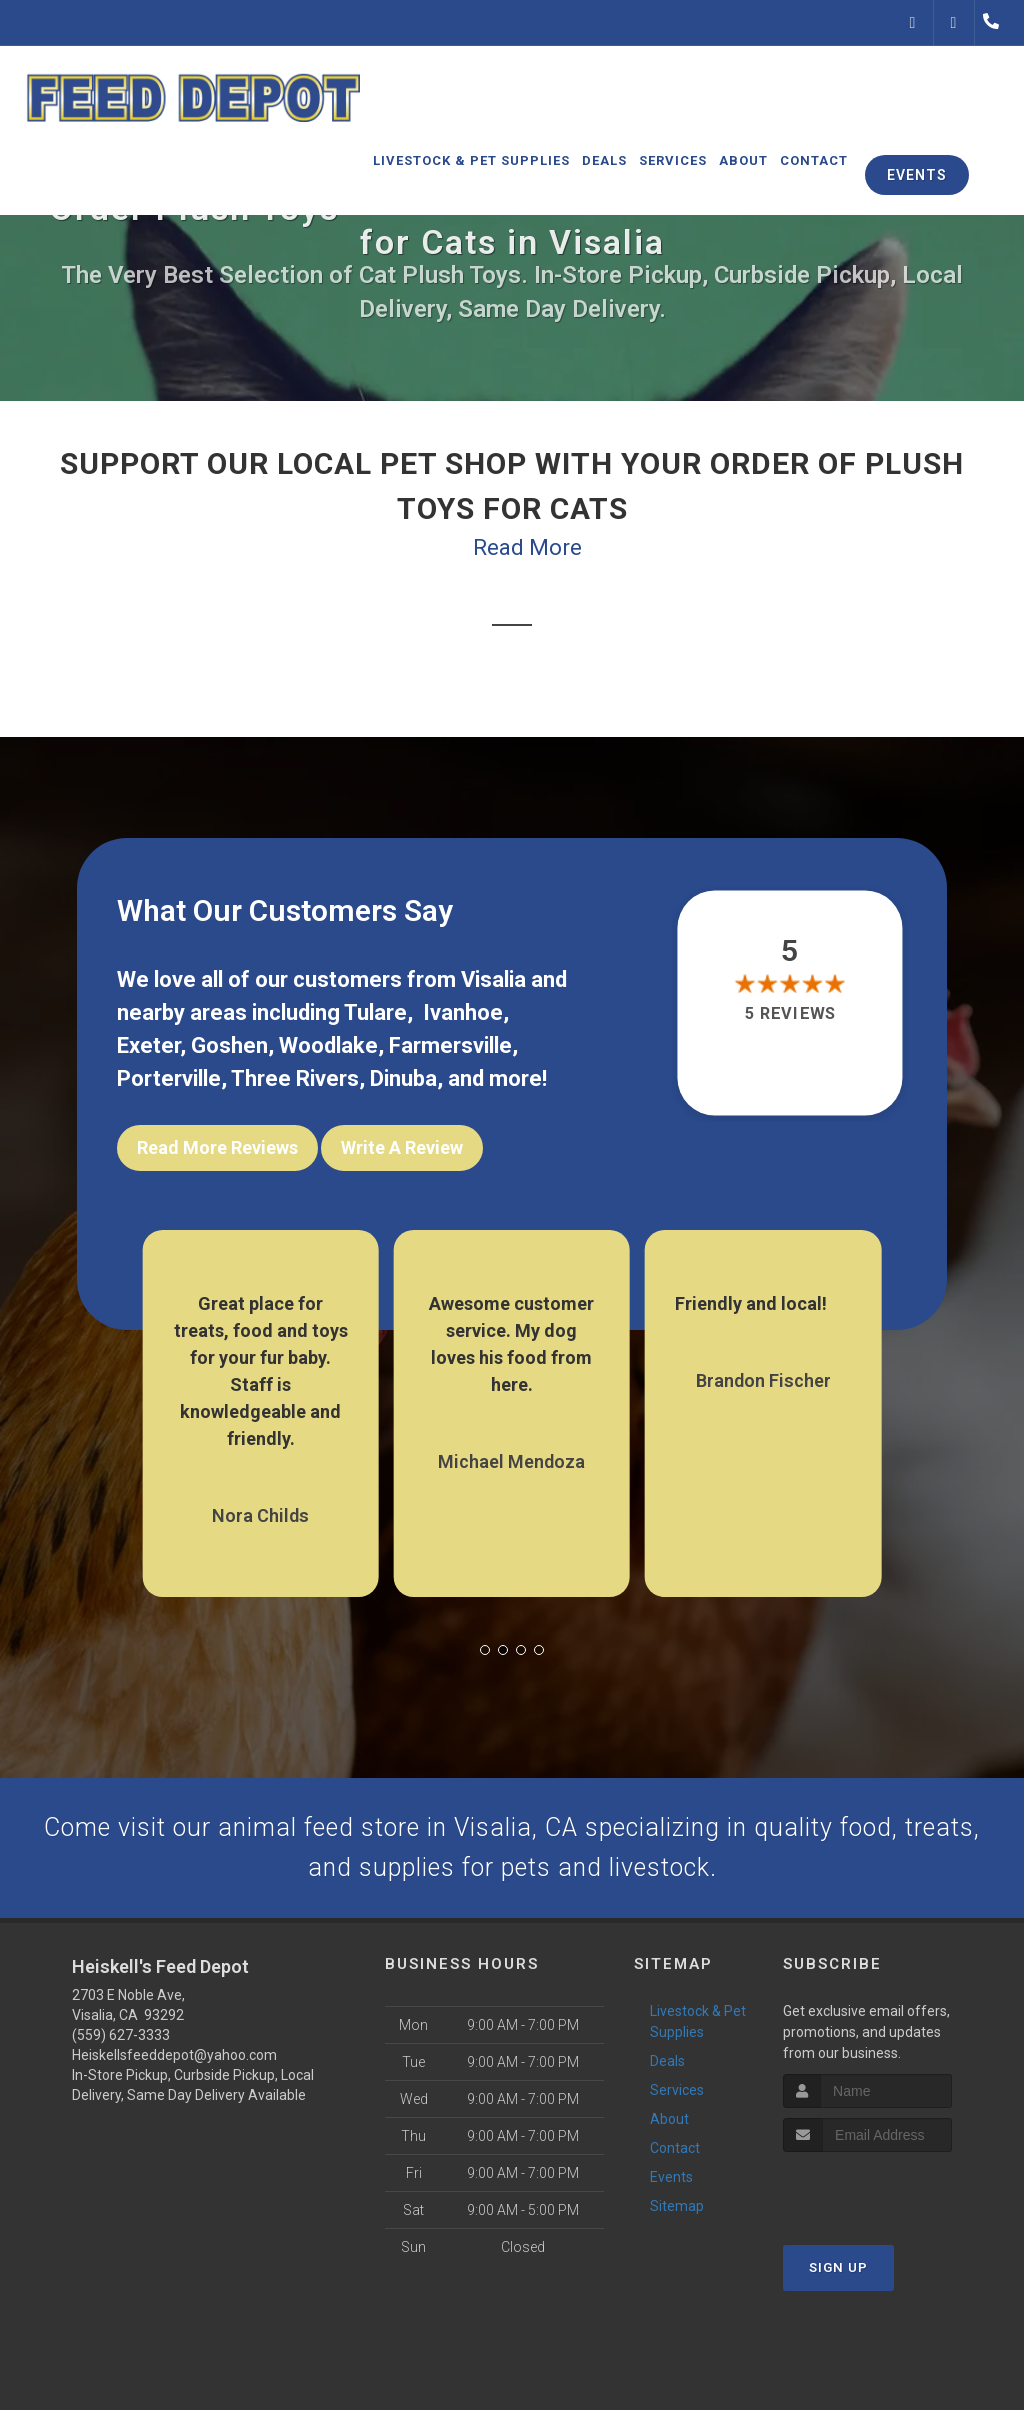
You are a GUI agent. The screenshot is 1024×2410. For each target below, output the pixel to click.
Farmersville (450, 1045)
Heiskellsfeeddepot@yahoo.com (174, 2062)
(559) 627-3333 (121, 2042)
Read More (527, 547)
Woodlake (328, 1045)
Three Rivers (295, 1078)
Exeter (148, 1045)
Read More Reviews (217, 1147)
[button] (485, 1641)
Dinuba (403, 1078)
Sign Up (838, 2273)
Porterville (169, 1078)
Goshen (229, 1045)
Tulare (375, 1012)
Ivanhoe (463, 1012)
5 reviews (789, 1013)
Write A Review (402, 1147)
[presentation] (889, 2195)
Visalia (493, 979)
